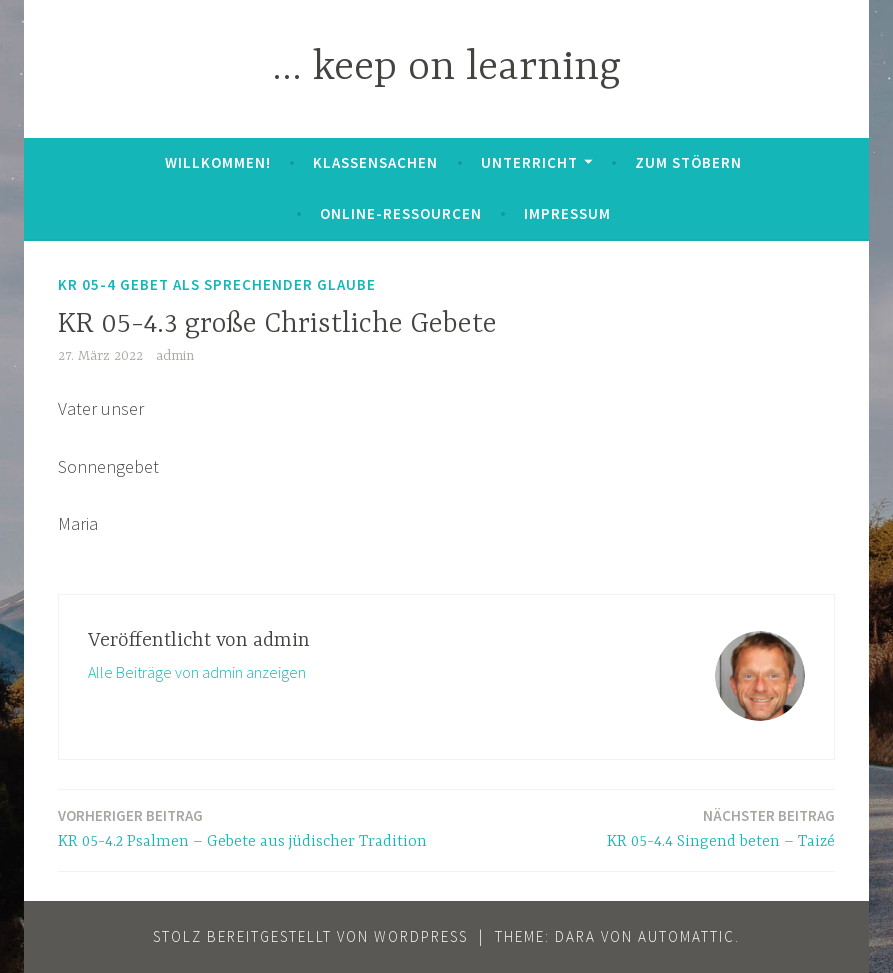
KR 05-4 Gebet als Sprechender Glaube (217, 284)
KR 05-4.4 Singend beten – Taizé (721, 827)
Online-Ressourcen (401, 213)
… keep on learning (446, 68)
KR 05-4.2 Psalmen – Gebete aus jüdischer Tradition (242, 827)
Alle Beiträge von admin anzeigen (197, 672)
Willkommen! (218, 162)
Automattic (686, 936)
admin (175, 356)
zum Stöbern (688, 162)
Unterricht (529, 162)
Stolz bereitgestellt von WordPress (310, 936)
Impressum (567, 213)
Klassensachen (375, 162)
